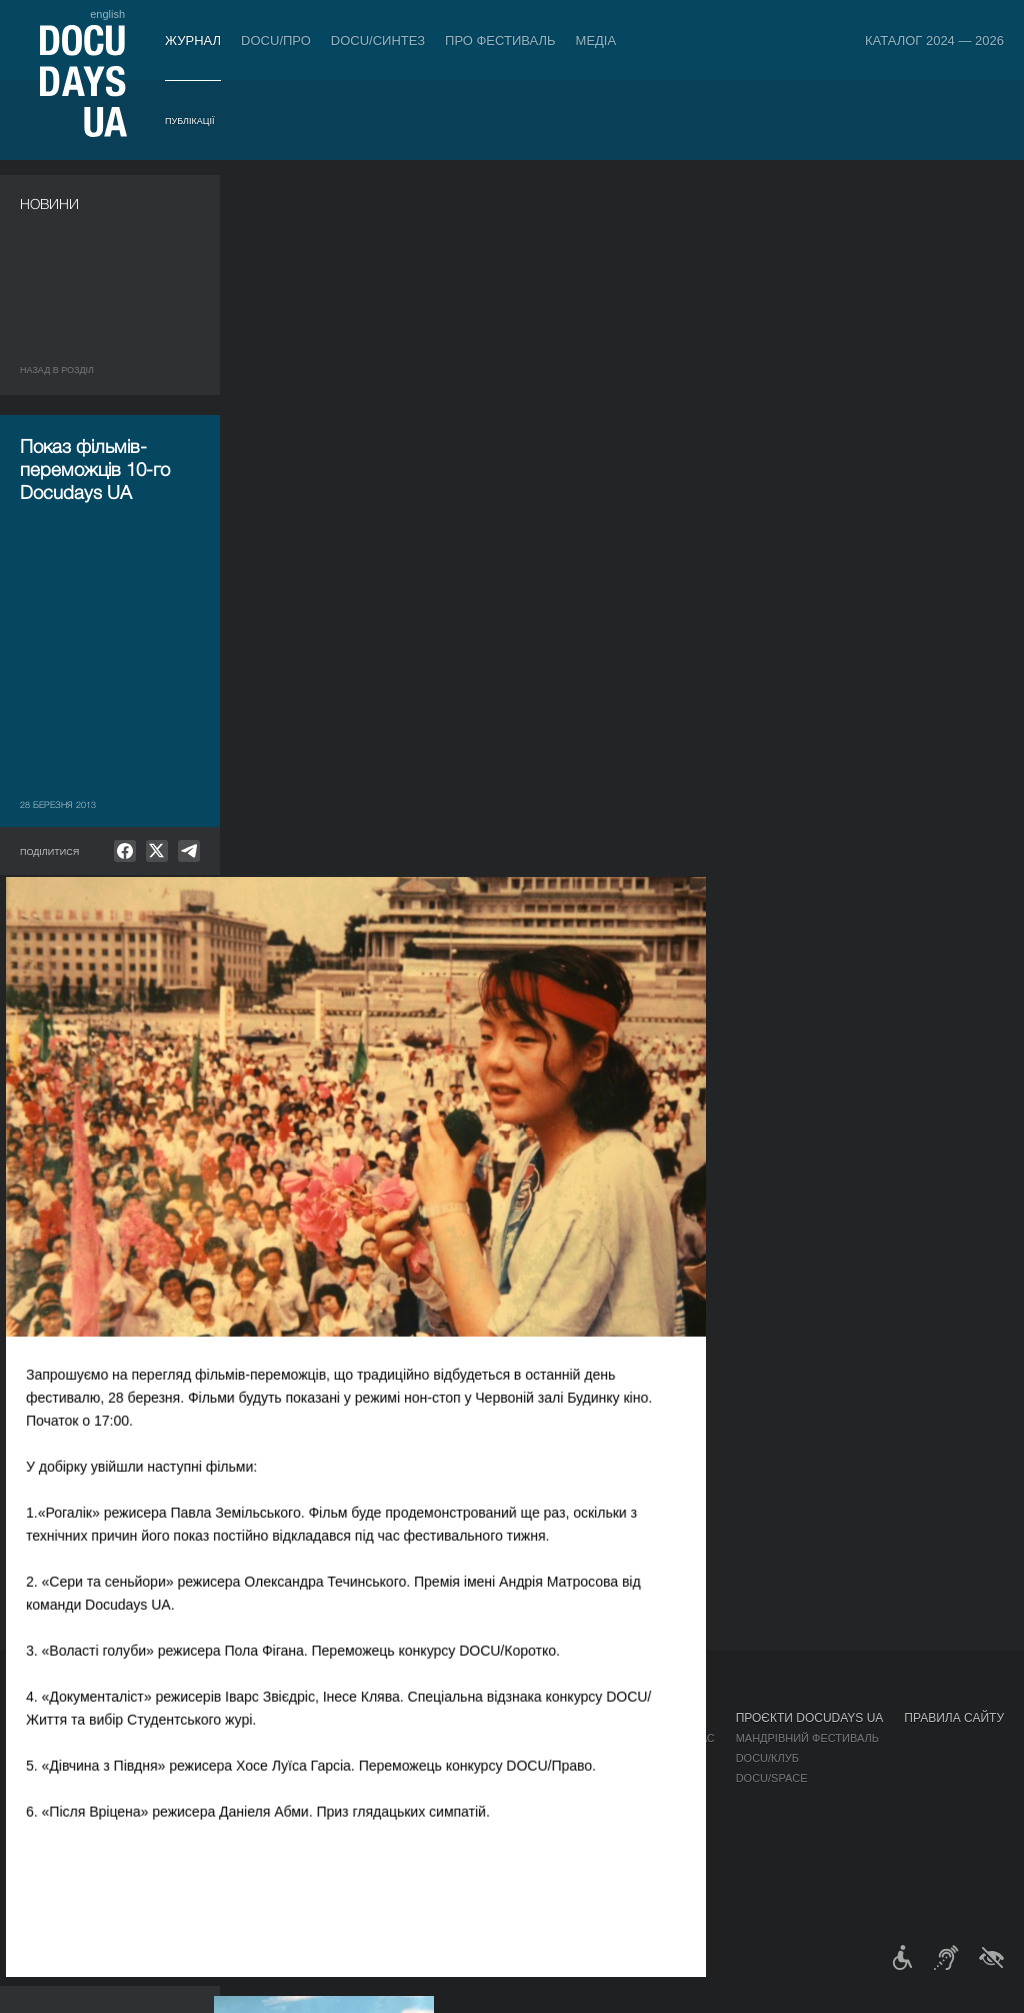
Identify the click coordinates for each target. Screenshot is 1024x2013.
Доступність (544, 1818)
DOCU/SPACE (772, 1778)
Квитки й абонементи (174, 1718)
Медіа (596, 40)
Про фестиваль (500, 40)
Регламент (538, 1738)
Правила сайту (954, 1718)
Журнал (193, 40)
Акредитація (666, 1758)
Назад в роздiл (57, 370)
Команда (532, 1778)
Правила (127, 1738)
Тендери (531, 1838)
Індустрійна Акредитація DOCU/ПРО (376, 1738)
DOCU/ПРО (276, 40)
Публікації (189, 121)
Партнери (534, 1798)
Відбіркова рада (553, 1758)
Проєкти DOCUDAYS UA (810, 1718)
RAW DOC (295, 1758)
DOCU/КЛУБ (767, 1758)
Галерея (653, 1778)
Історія (527, 1858)
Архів (521, 1878)
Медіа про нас (671, 1738)
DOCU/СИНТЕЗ (378, 40)
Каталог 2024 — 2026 (934, 40)
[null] (125, 851)
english (107, 14)
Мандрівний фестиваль (807, 1738)
